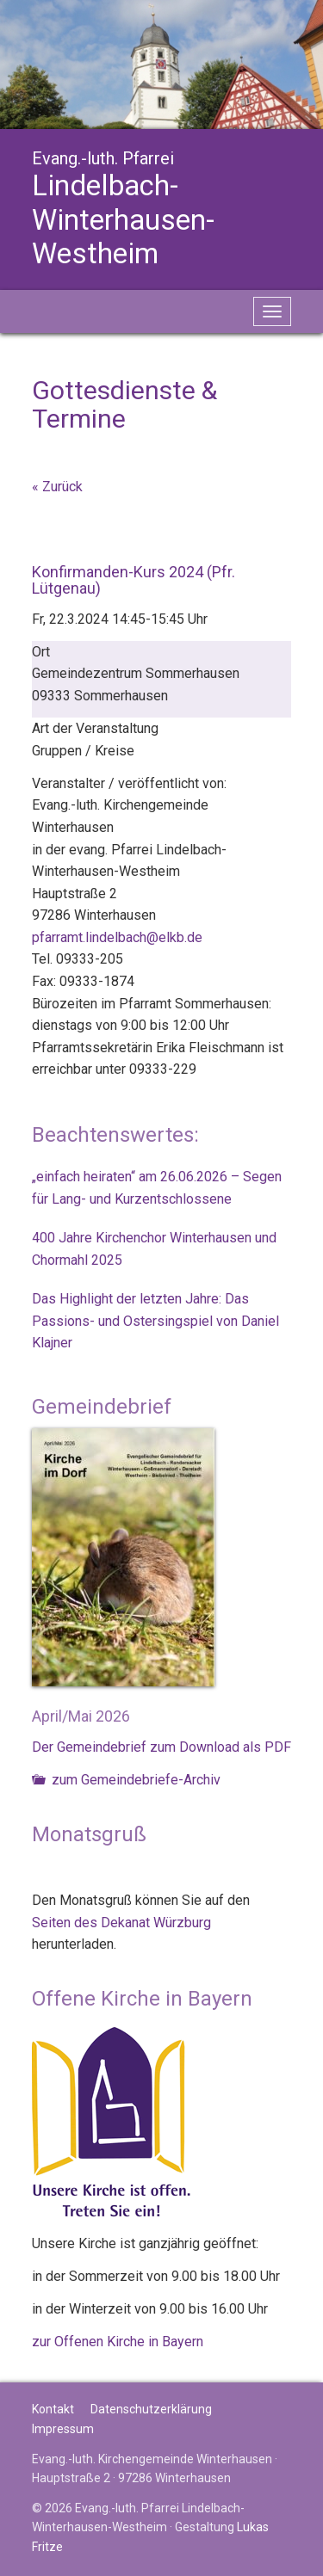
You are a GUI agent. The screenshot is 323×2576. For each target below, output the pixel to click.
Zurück (62, 486)
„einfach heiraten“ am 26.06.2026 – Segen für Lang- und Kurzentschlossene (157, 1187)
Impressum (63, 2429)
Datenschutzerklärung (151, 2409)
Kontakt (53, 2409)
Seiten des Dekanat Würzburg (121, 1922)
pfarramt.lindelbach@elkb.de (117, 937)
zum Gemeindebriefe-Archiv (126, 1780)
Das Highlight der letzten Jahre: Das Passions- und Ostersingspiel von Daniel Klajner (155, 1321)
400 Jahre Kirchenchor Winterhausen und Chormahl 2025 (154, 1248)
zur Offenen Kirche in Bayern (117, 2341)
